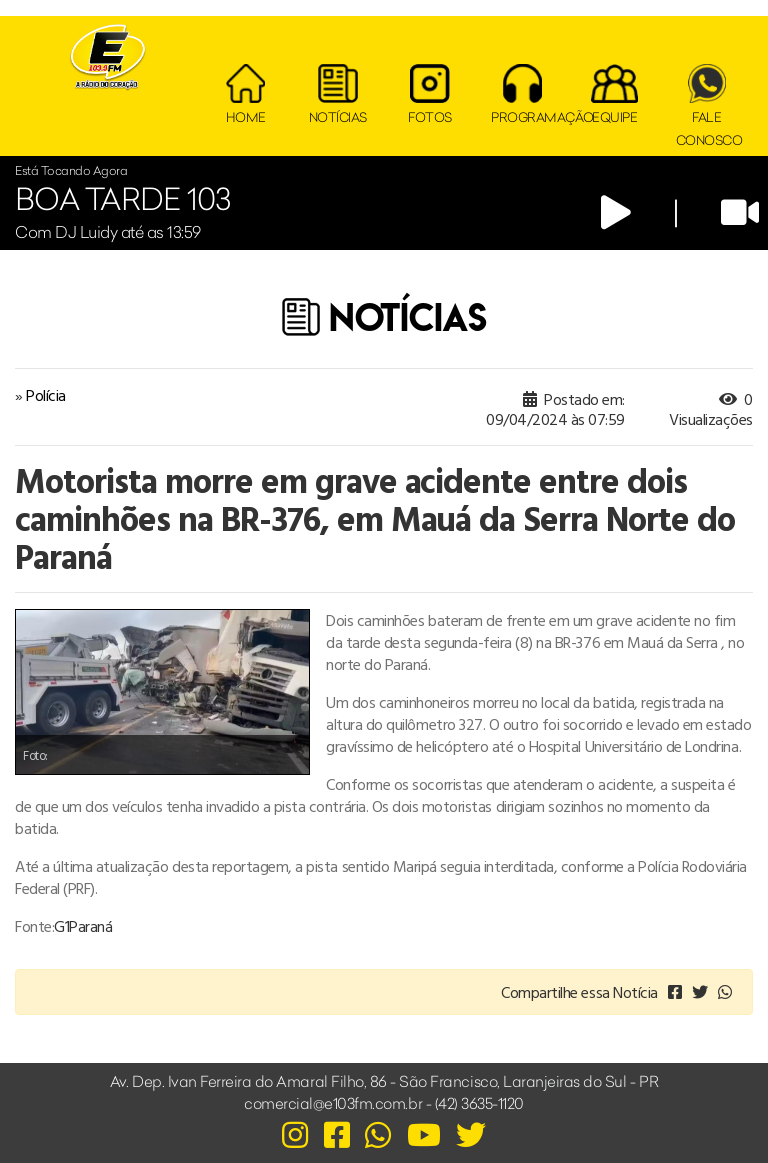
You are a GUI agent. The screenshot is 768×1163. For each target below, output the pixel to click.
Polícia (46, 395)
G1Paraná (83, 926)
